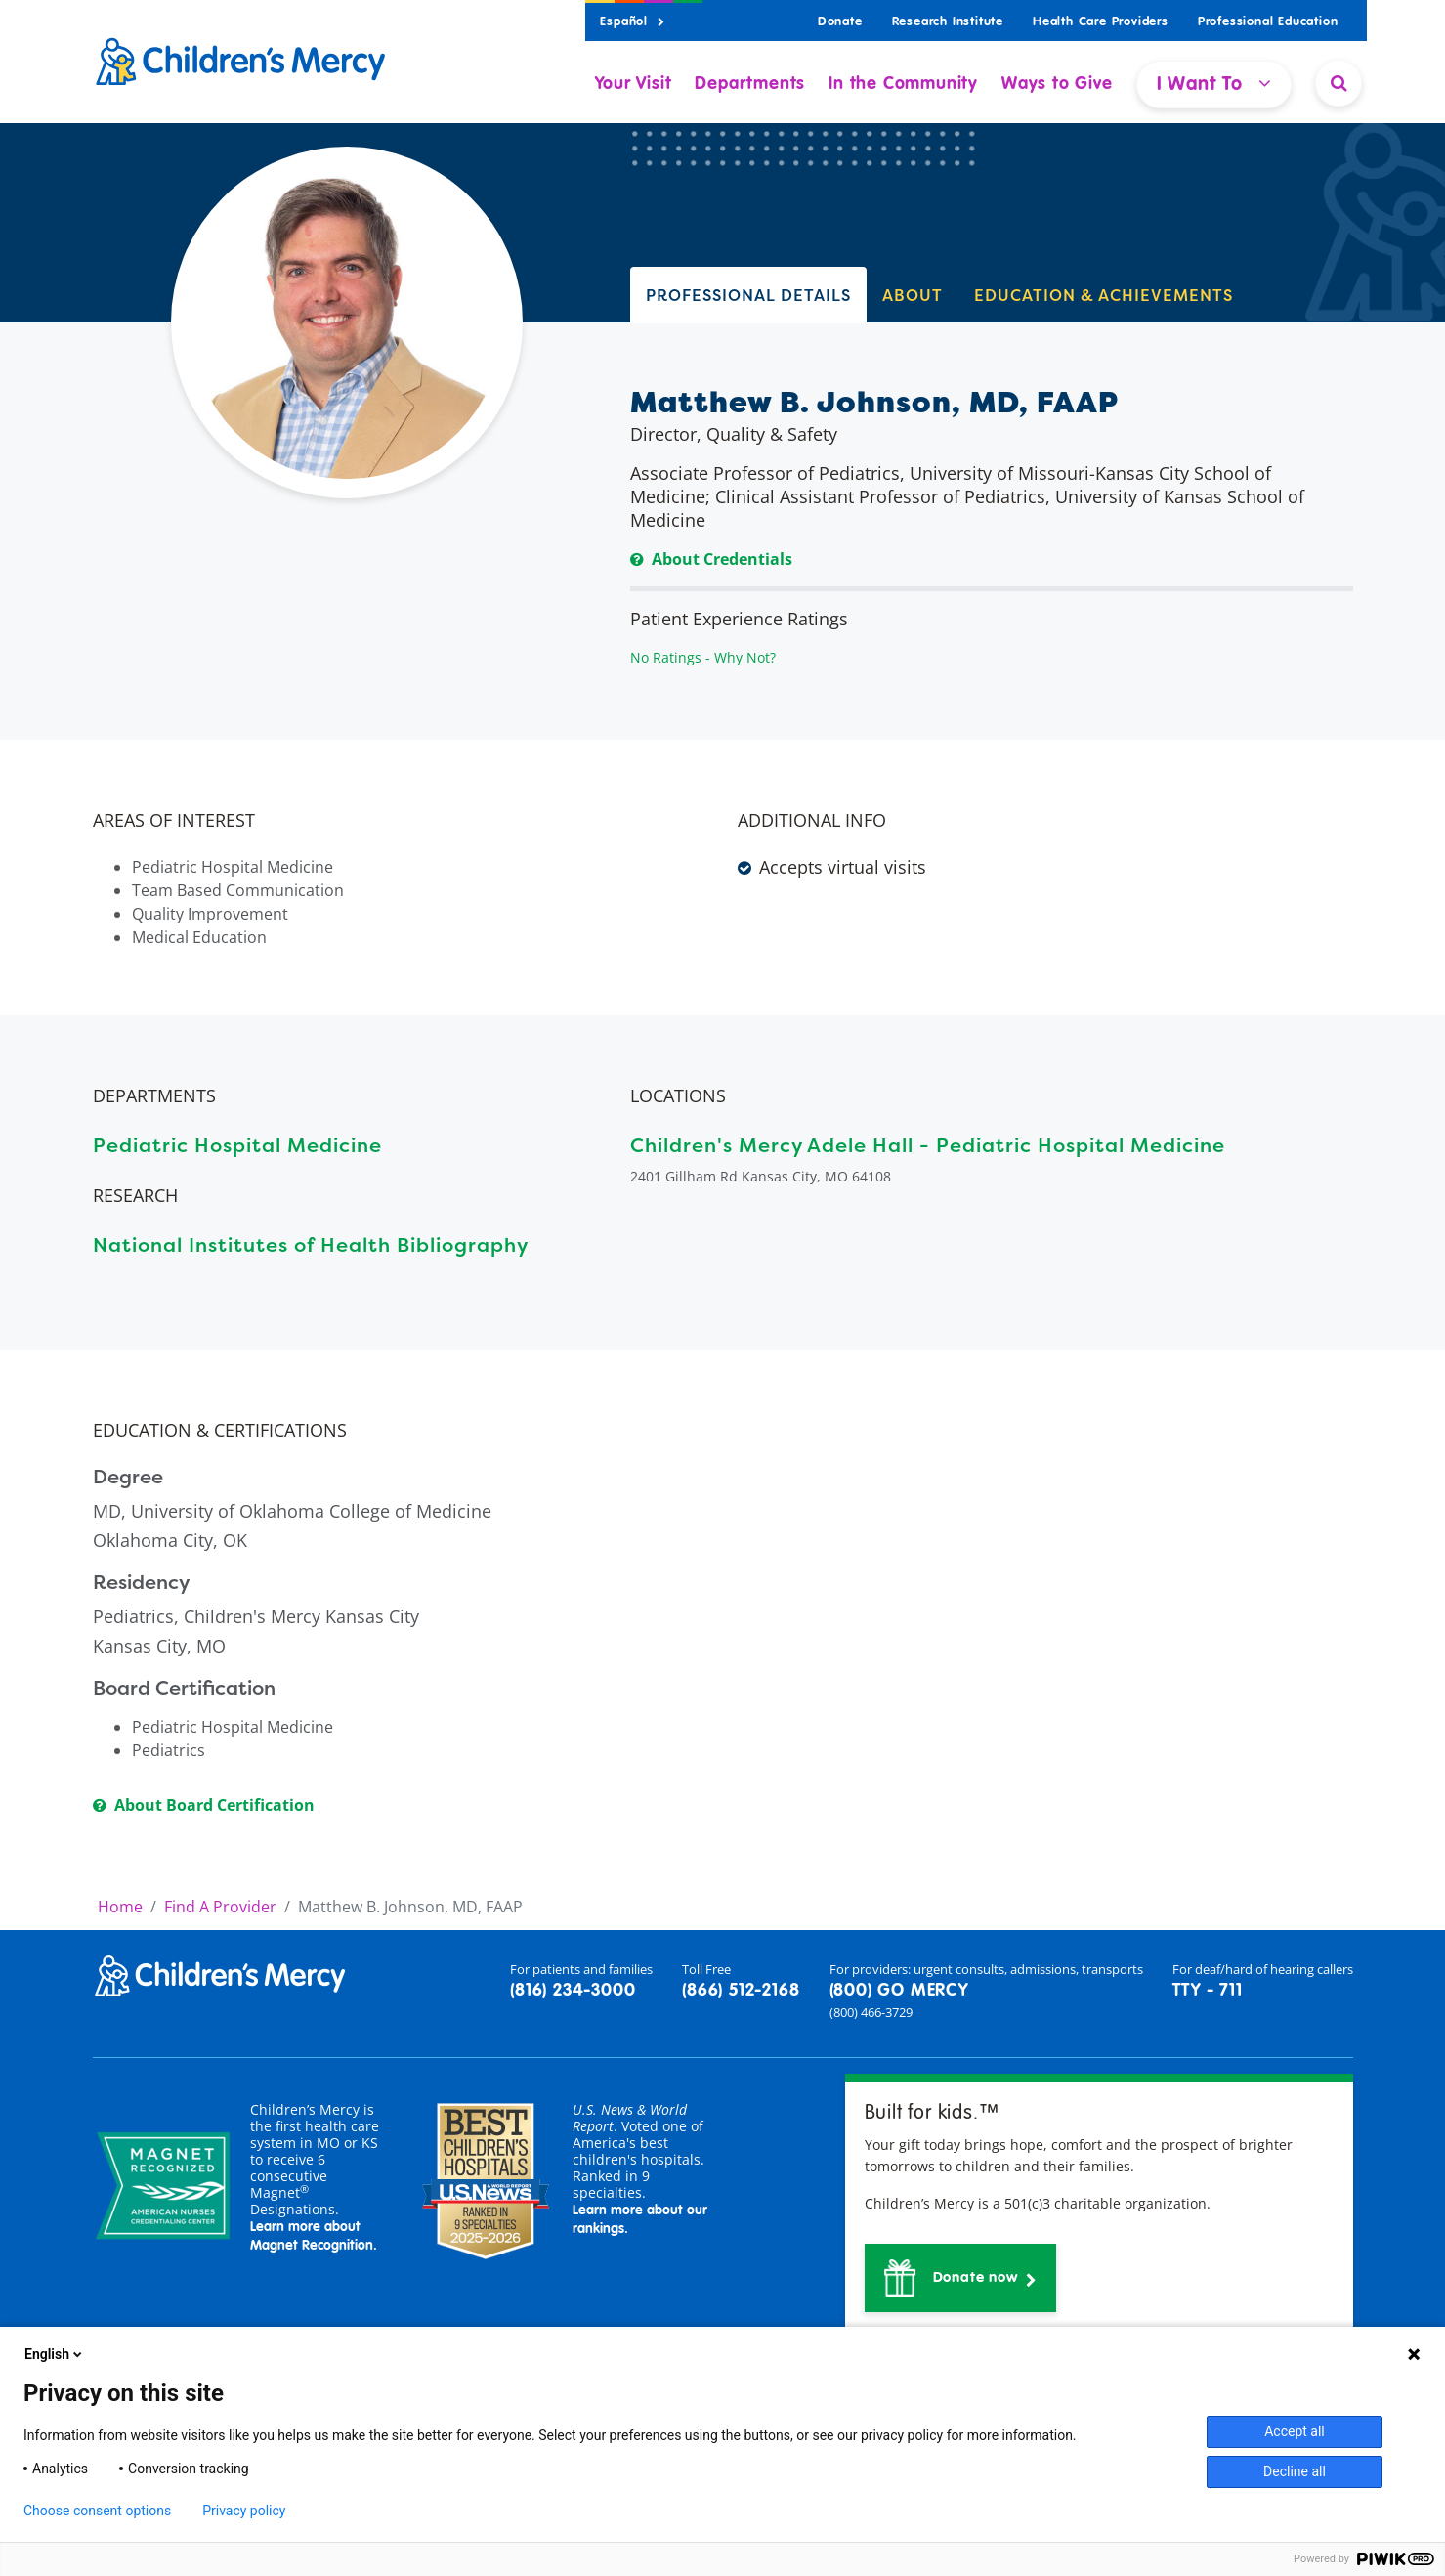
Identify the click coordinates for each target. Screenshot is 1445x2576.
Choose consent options (97, 2510)
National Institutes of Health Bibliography (311, 1244)
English (54, 2354)
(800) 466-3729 (871, 2012)
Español (632, 22)
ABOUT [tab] (912, 295)
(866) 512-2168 (740, 1990)
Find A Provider (220, 1906)
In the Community (903, 84)
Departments (750, 84)
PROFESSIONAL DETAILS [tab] (748, 295)
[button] (961, 2278)
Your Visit (633, 84)
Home (120, 1906)
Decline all (1294, 2471)
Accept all (1294, 2431)
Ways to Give (1057, 84)
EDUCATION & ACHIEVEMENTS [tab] (1103, 295)
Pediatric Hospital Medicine (237, 1145)
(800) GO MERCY (898, 1990)
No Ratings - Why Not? (703, 657)
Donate (840, 22)
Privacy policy (243, 2510)
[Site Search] (1338, 83)
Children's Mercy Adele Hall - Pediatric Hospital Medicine (927, 1145)
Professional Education (1268, 22)
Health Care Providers (1101, 22)
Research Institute (947, 22)
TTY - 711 (1207, 1990)
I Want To (1214, 83)
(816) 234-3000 (572, 1990)
